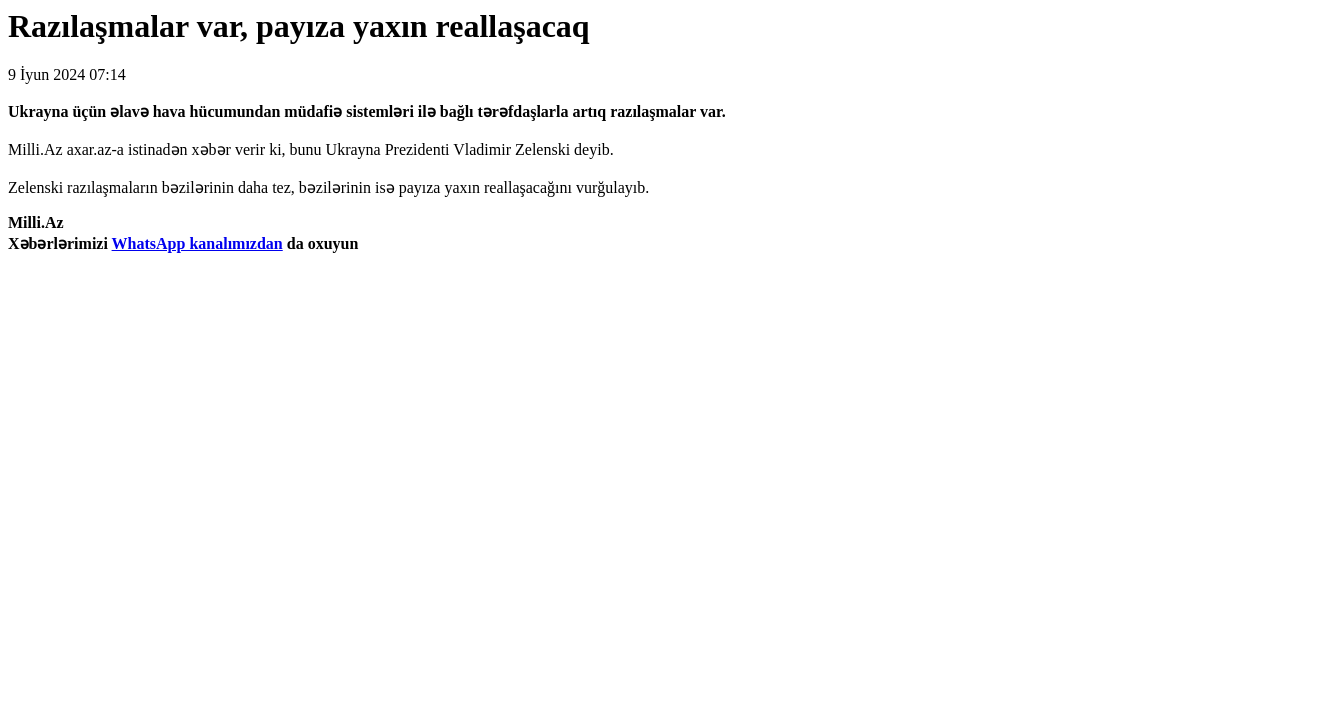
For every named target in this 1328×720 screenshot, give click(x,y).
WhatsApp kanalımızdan (197, 243)
